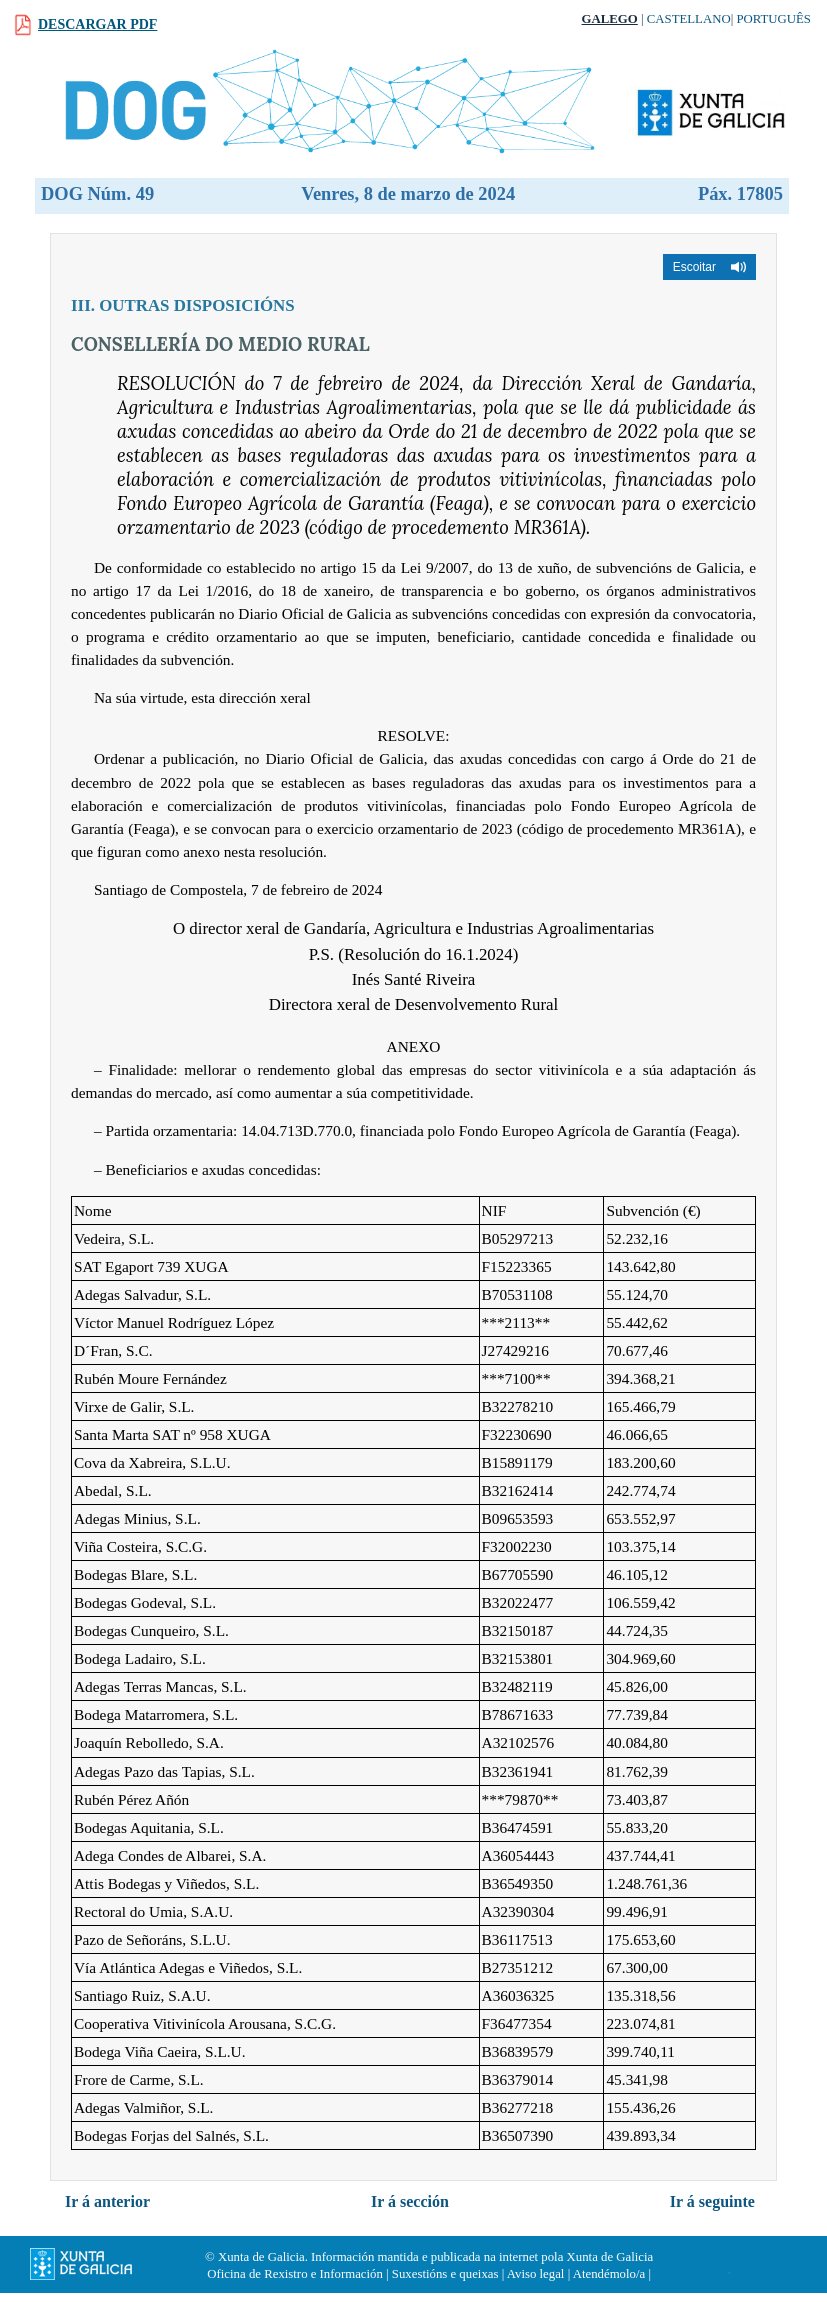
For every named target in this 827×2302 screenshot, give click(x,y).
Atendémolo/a (609, 2274)
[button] (709, 267)
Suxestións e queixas (445, 2274)
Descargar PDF (97, 24)
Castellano (689, 19)
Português (773, 19)
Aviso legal (536, 2274)
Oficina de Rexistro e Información (295, 2274)
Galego (610, 19)
